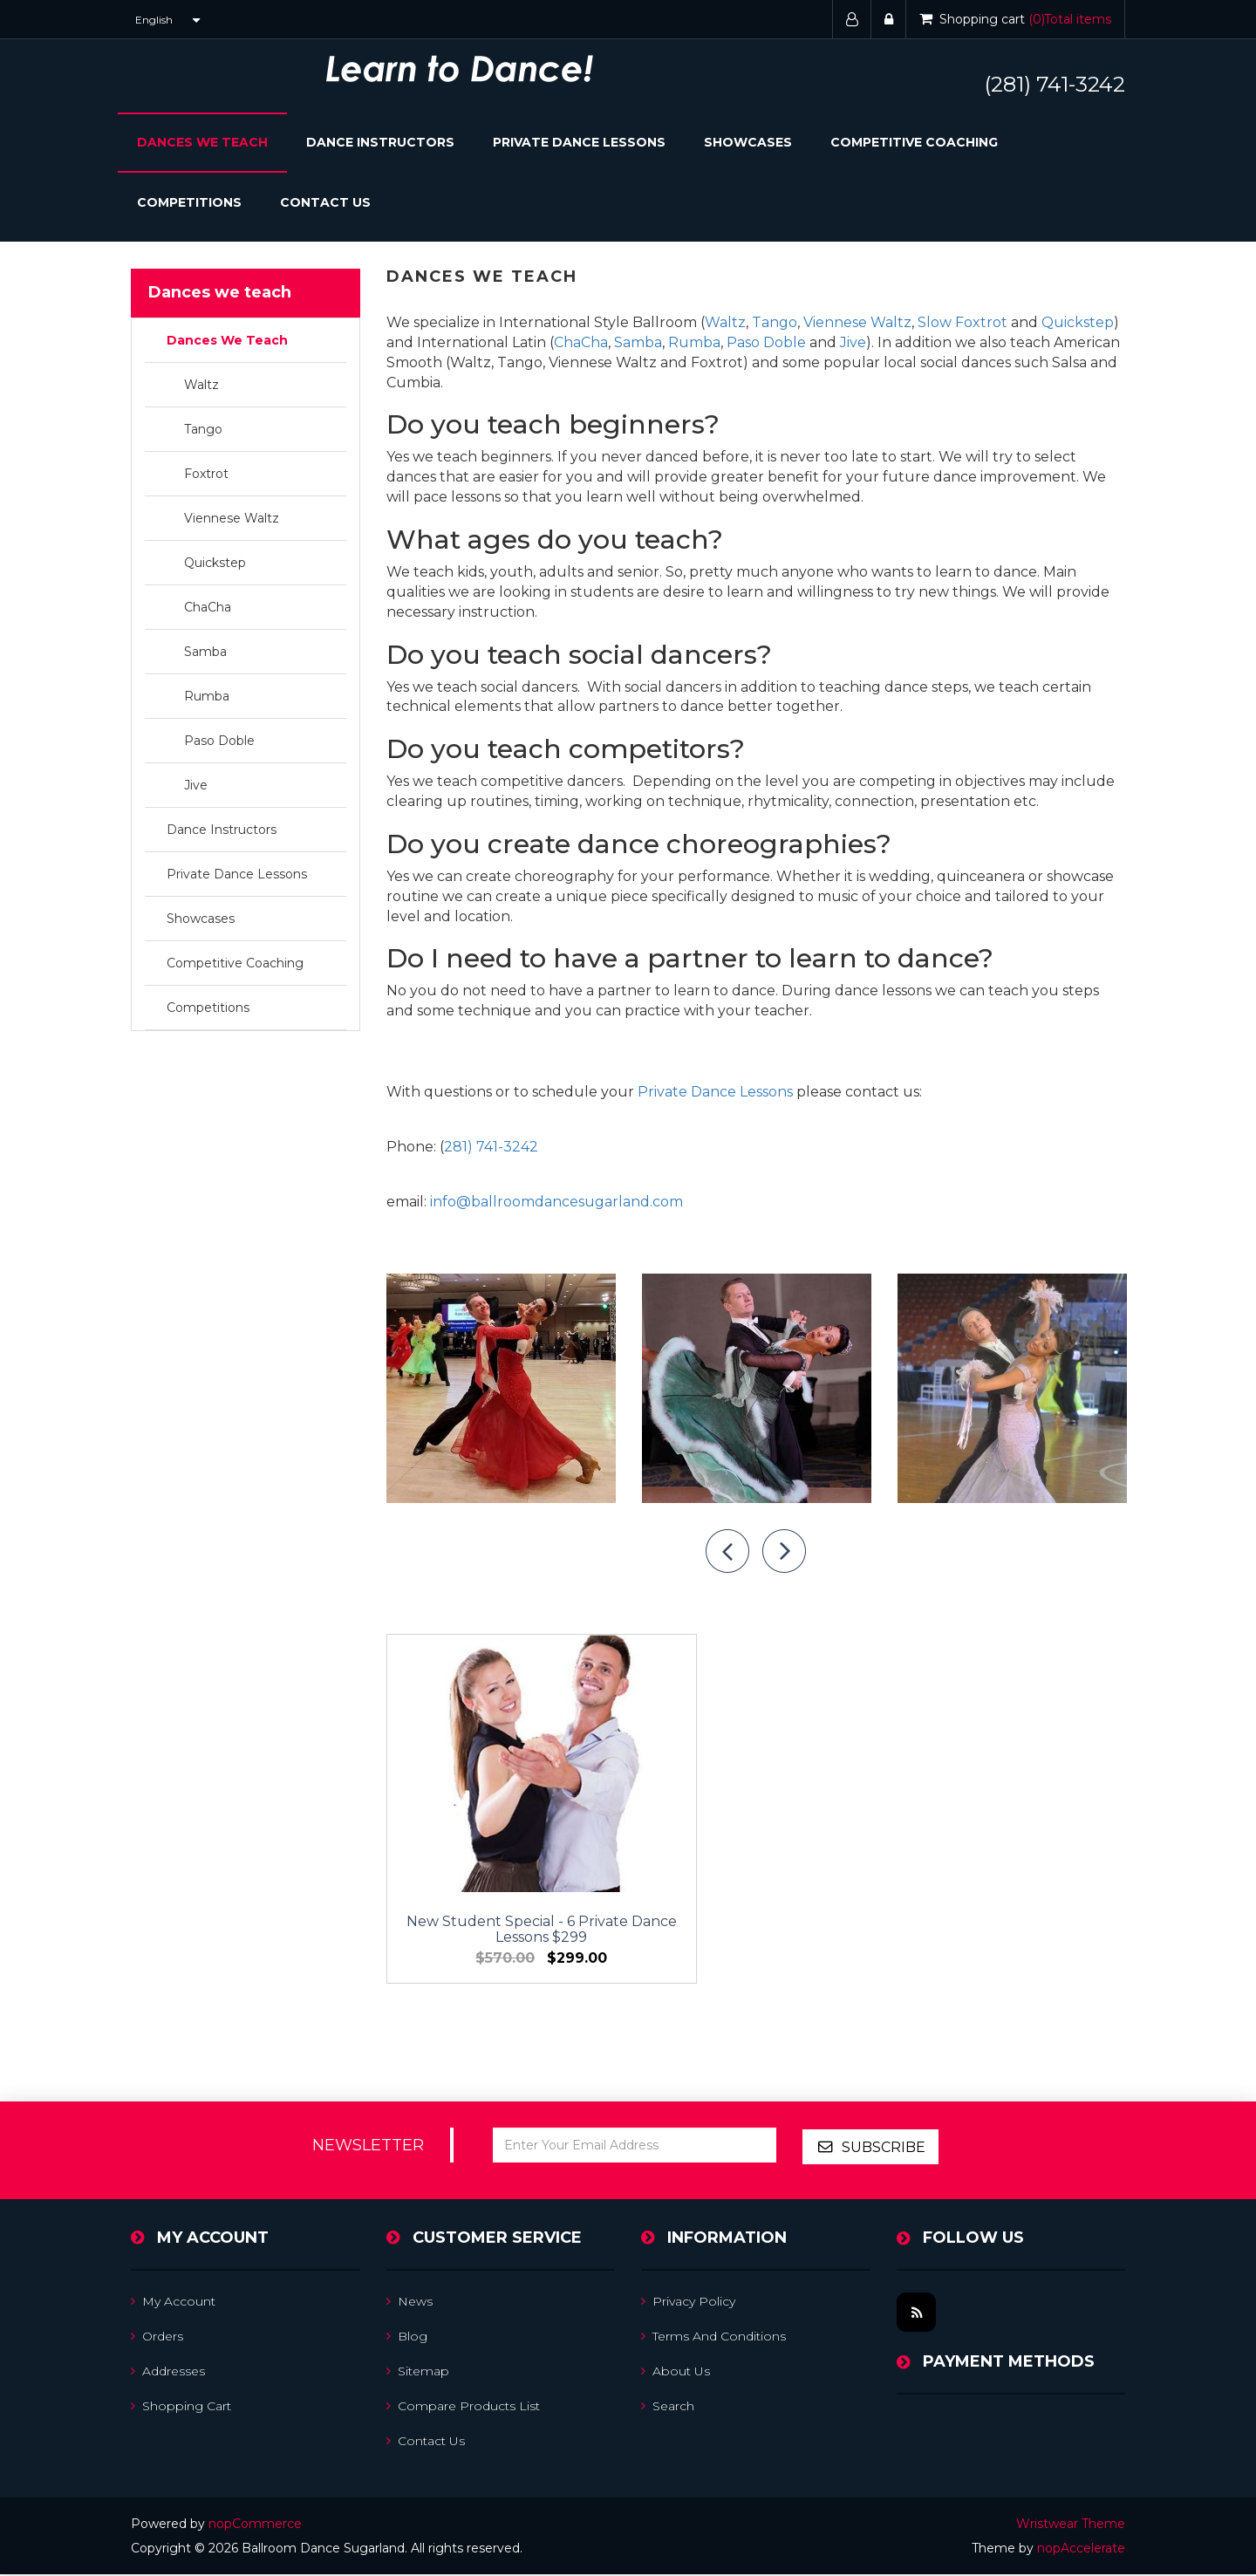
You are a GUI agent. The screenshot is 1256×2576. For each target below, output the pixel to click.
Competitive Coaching (914, 142)
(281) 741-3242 (1055, 84)
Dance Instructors (380, 142)
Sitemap (417, 2373)
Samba (205, 651)
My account (173, 2303)
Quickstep (215, 563)
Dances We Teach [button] (202, 142)
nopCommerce (255, 2525)
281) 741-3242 (491, 1146)
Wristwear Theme (1070, 2525)
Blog (406, 2338)
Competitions (189, 202)
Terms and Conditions (713, 2338)
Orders (157, 2338)
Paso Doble (219, 740)
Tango (203, 429)
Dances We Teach (227, 340)
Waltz (201, 385)
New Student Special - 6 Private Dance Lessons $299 (500, 1861)
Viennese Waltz (231, 518)
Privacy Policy (688, 2303)
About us (675, 2373)
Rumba (206, 696)
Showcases (748, 142)
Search (667, 2407)
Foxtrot (206, 474)
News (409, 2303)
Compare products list (463, 2407)
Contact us (425, 2442)
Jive (196, 785)
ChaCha (207, 607)
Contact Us (325, 202)
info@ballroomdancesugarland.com (556, 1201)
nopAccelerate (1081, 2550)
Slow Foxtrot (962, 322)
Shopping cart (181, 2407)
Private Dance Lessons (579, 142)
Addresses (168, 2373)
